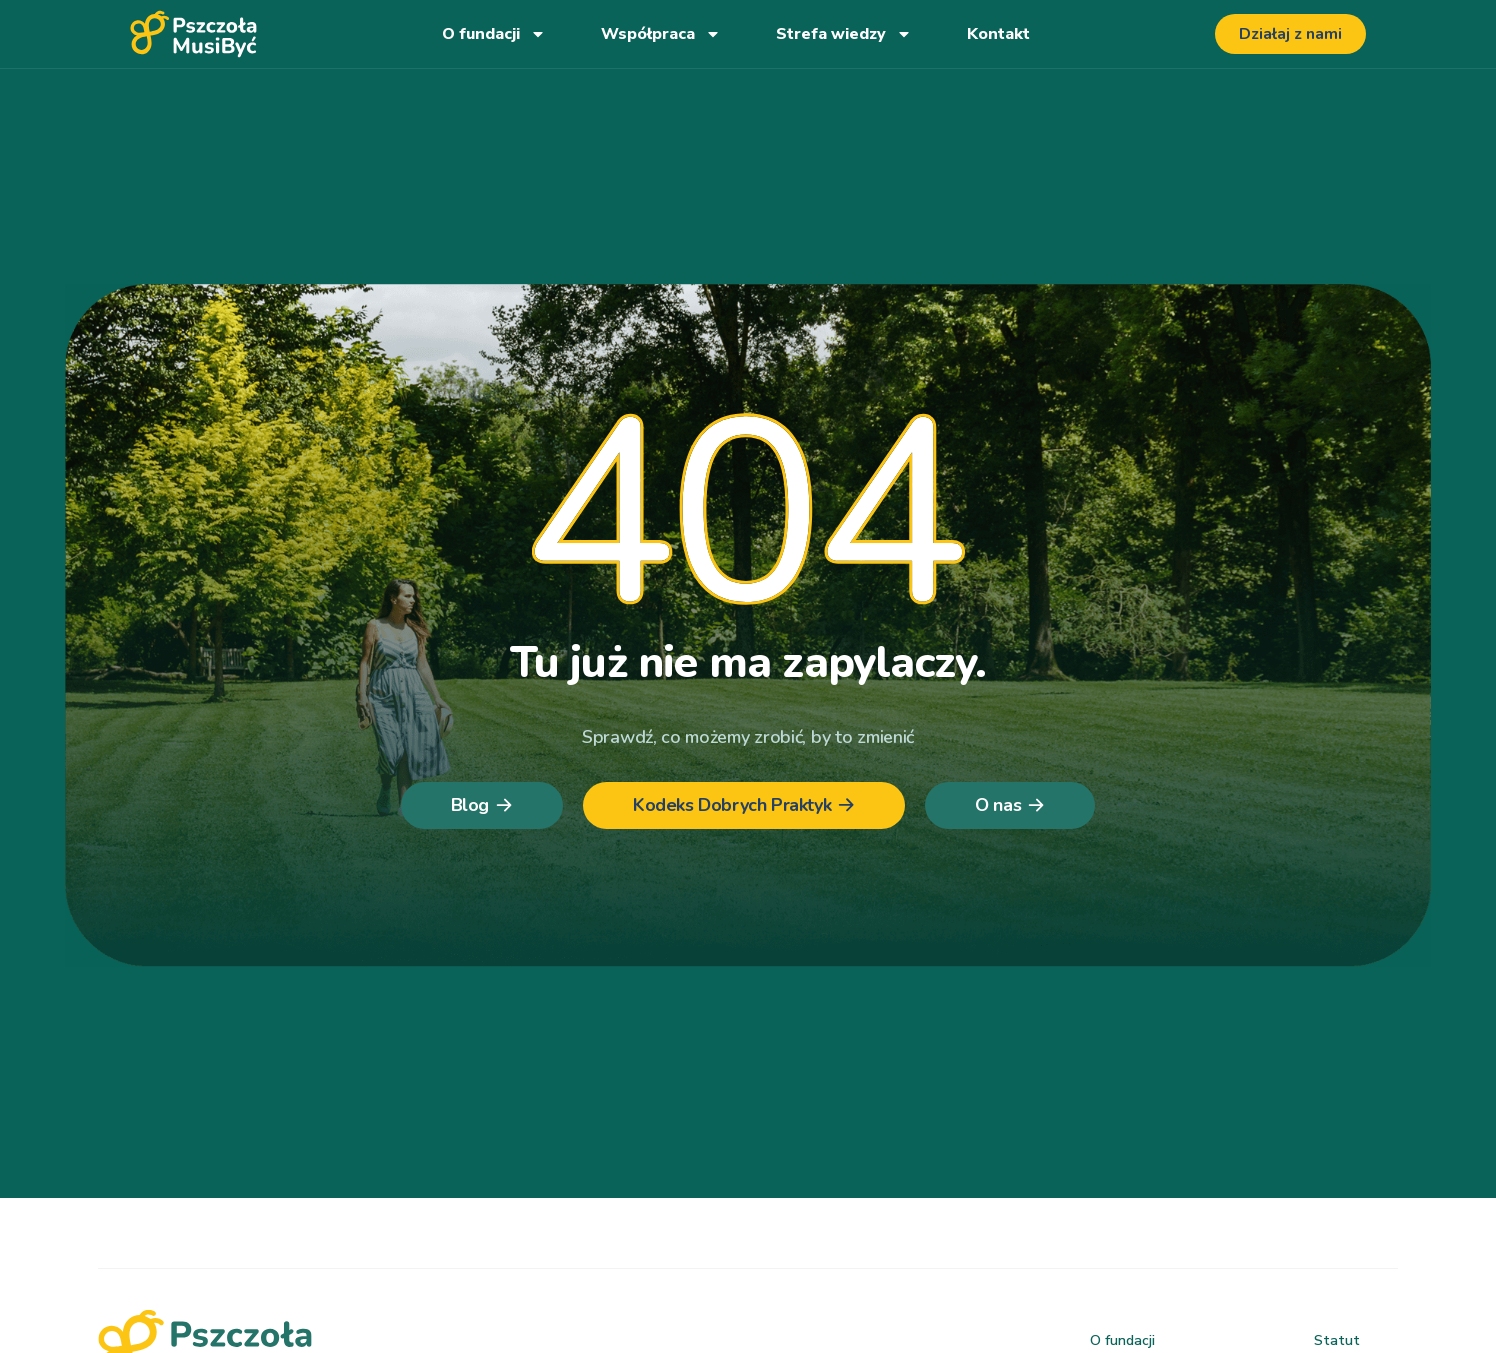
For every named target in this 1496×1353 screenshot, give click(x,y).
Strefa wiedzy (844, 34)
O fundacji (494, 34)
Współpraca (661, 34)
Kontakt (998, 34)
